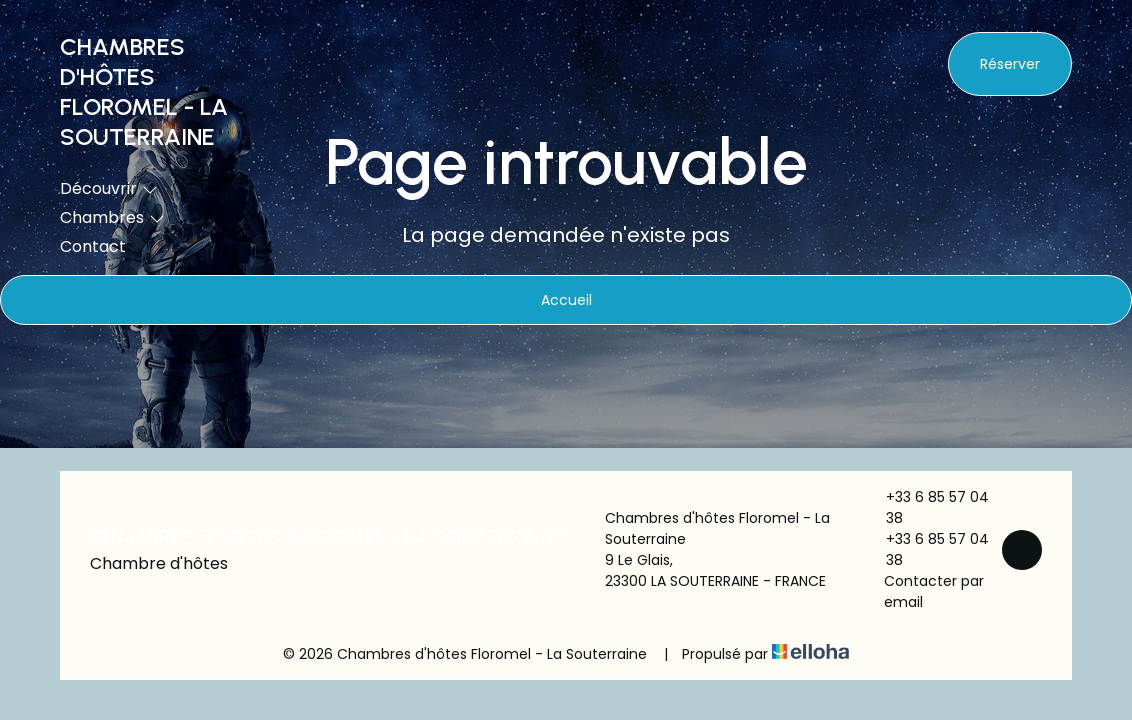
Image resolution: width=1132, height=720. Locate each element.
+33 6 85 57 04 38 (926, 507)
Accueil (566, 300)
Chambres (112, 217)
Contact (93, 246)
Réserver (1010, 64)
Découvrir (109, 188)
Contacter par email (924, 591)
